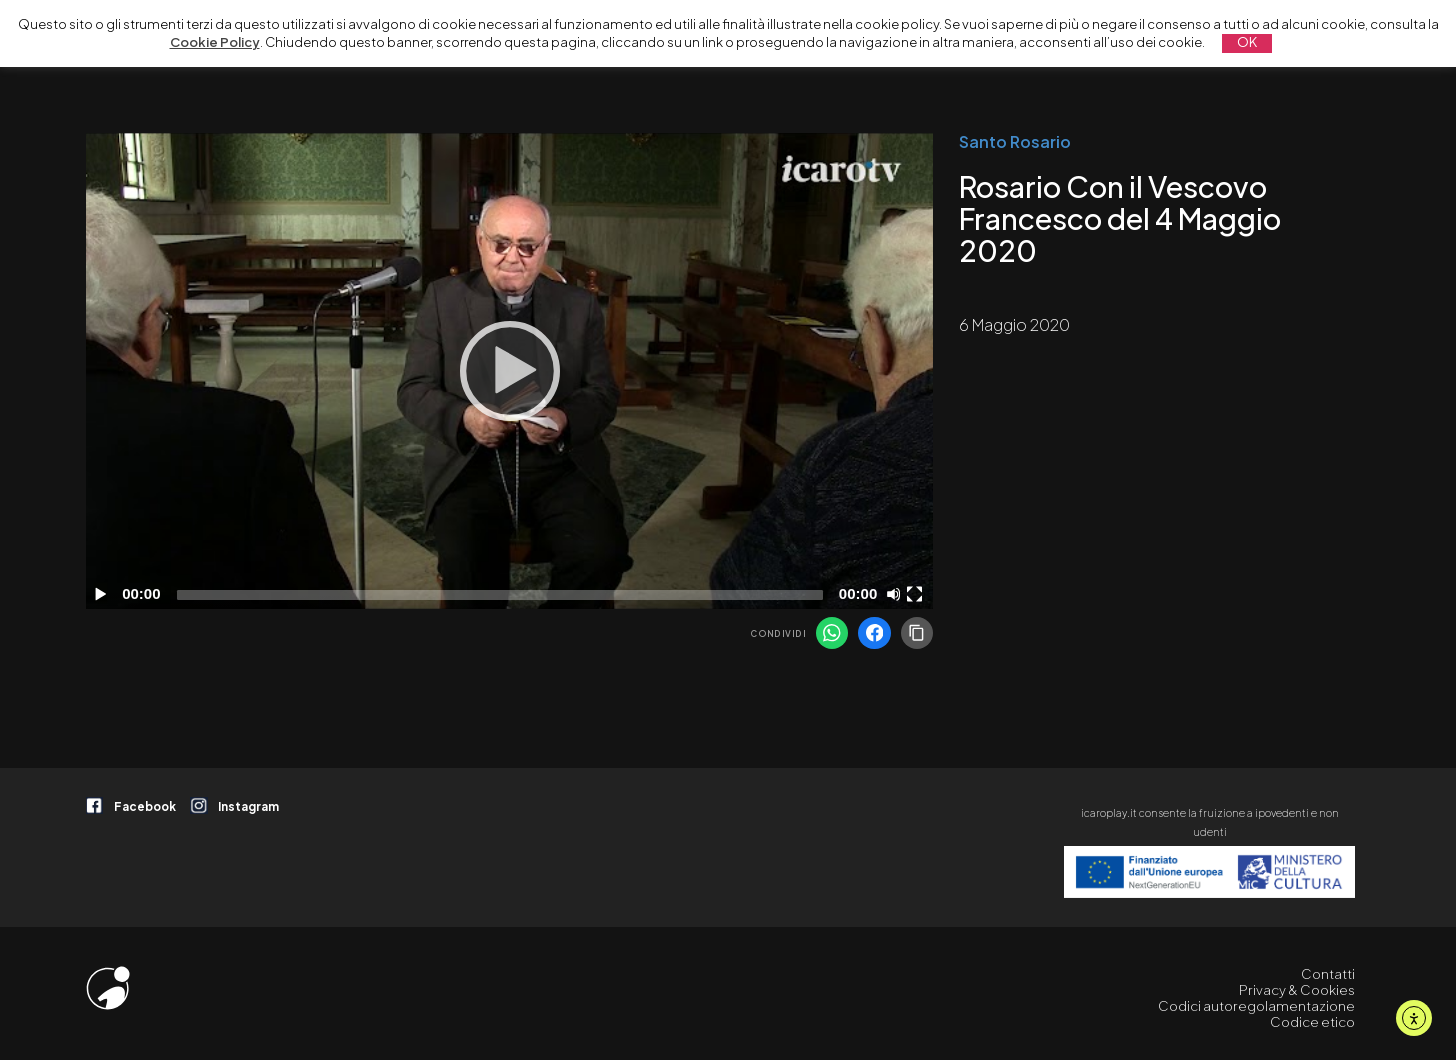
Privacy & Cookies (1297, 989)
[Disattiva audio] (897, 594)
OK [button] (1247, 42)
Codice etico (1312, 1021)
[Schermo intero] (917, 594)
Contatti (1328, 973)
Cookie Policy (215, 42)
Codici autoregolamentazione (1256, 1005)
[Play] (510, 371)
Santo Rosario (1015, 141)
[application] (510, 371)
